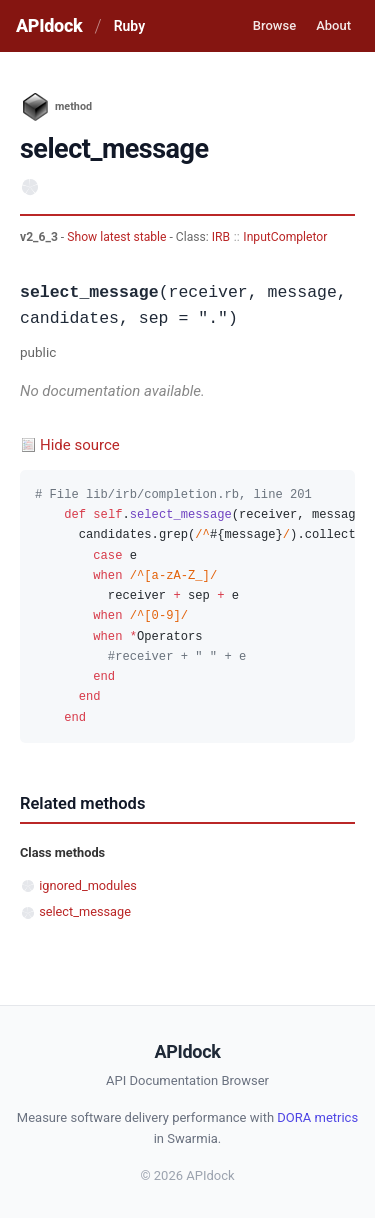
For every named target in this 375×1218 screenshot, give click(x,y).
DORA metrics (317, 1117)
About (333, 25)
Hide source (80, 445)
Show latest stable (118, 237)
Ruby (129, 26)
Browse (274, 25)
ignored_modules (88, 885)
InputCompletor (285, 237)
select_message (85, 911)
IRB (221, 237)
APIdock (49, 25)
